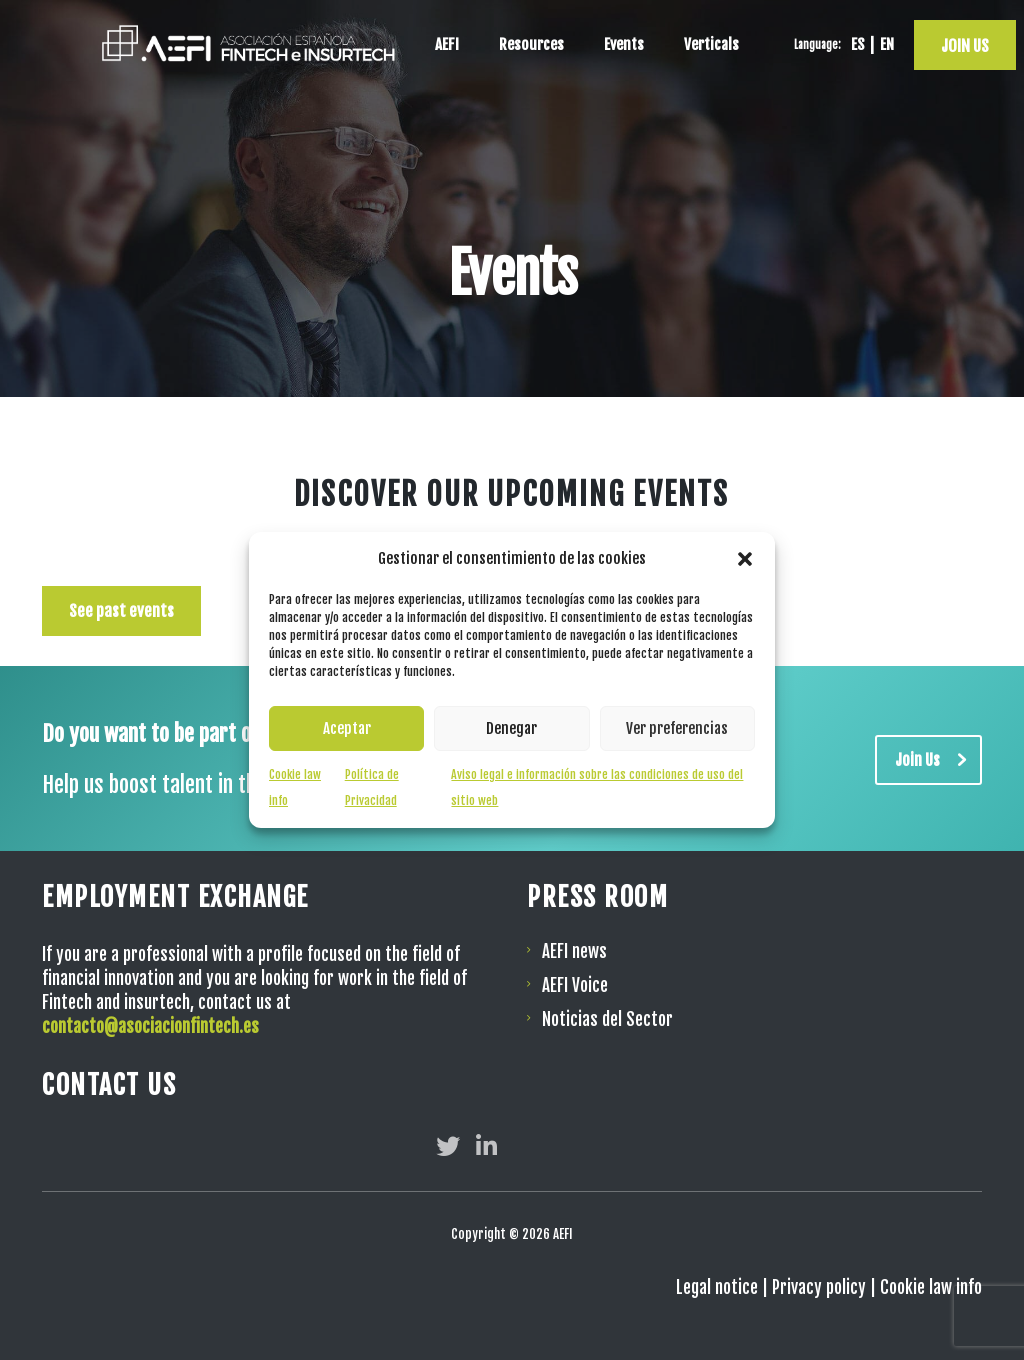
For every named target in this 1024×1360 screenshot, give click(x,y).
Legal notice (717, 1287)
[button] (745, 559)
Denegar (511, 728)
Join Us (938, 760)
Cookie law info (931, 1287)
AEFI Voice (575, 985)
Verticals (711, 44)
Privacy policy (819, 1287)
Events (624, 44)
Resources (531, 44)
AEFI (447, 44)
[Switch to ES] (855, 45)
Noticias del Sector (607, 1019)
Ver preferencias (677, 728)
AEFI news (574, 951)
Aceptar (347, 728)
